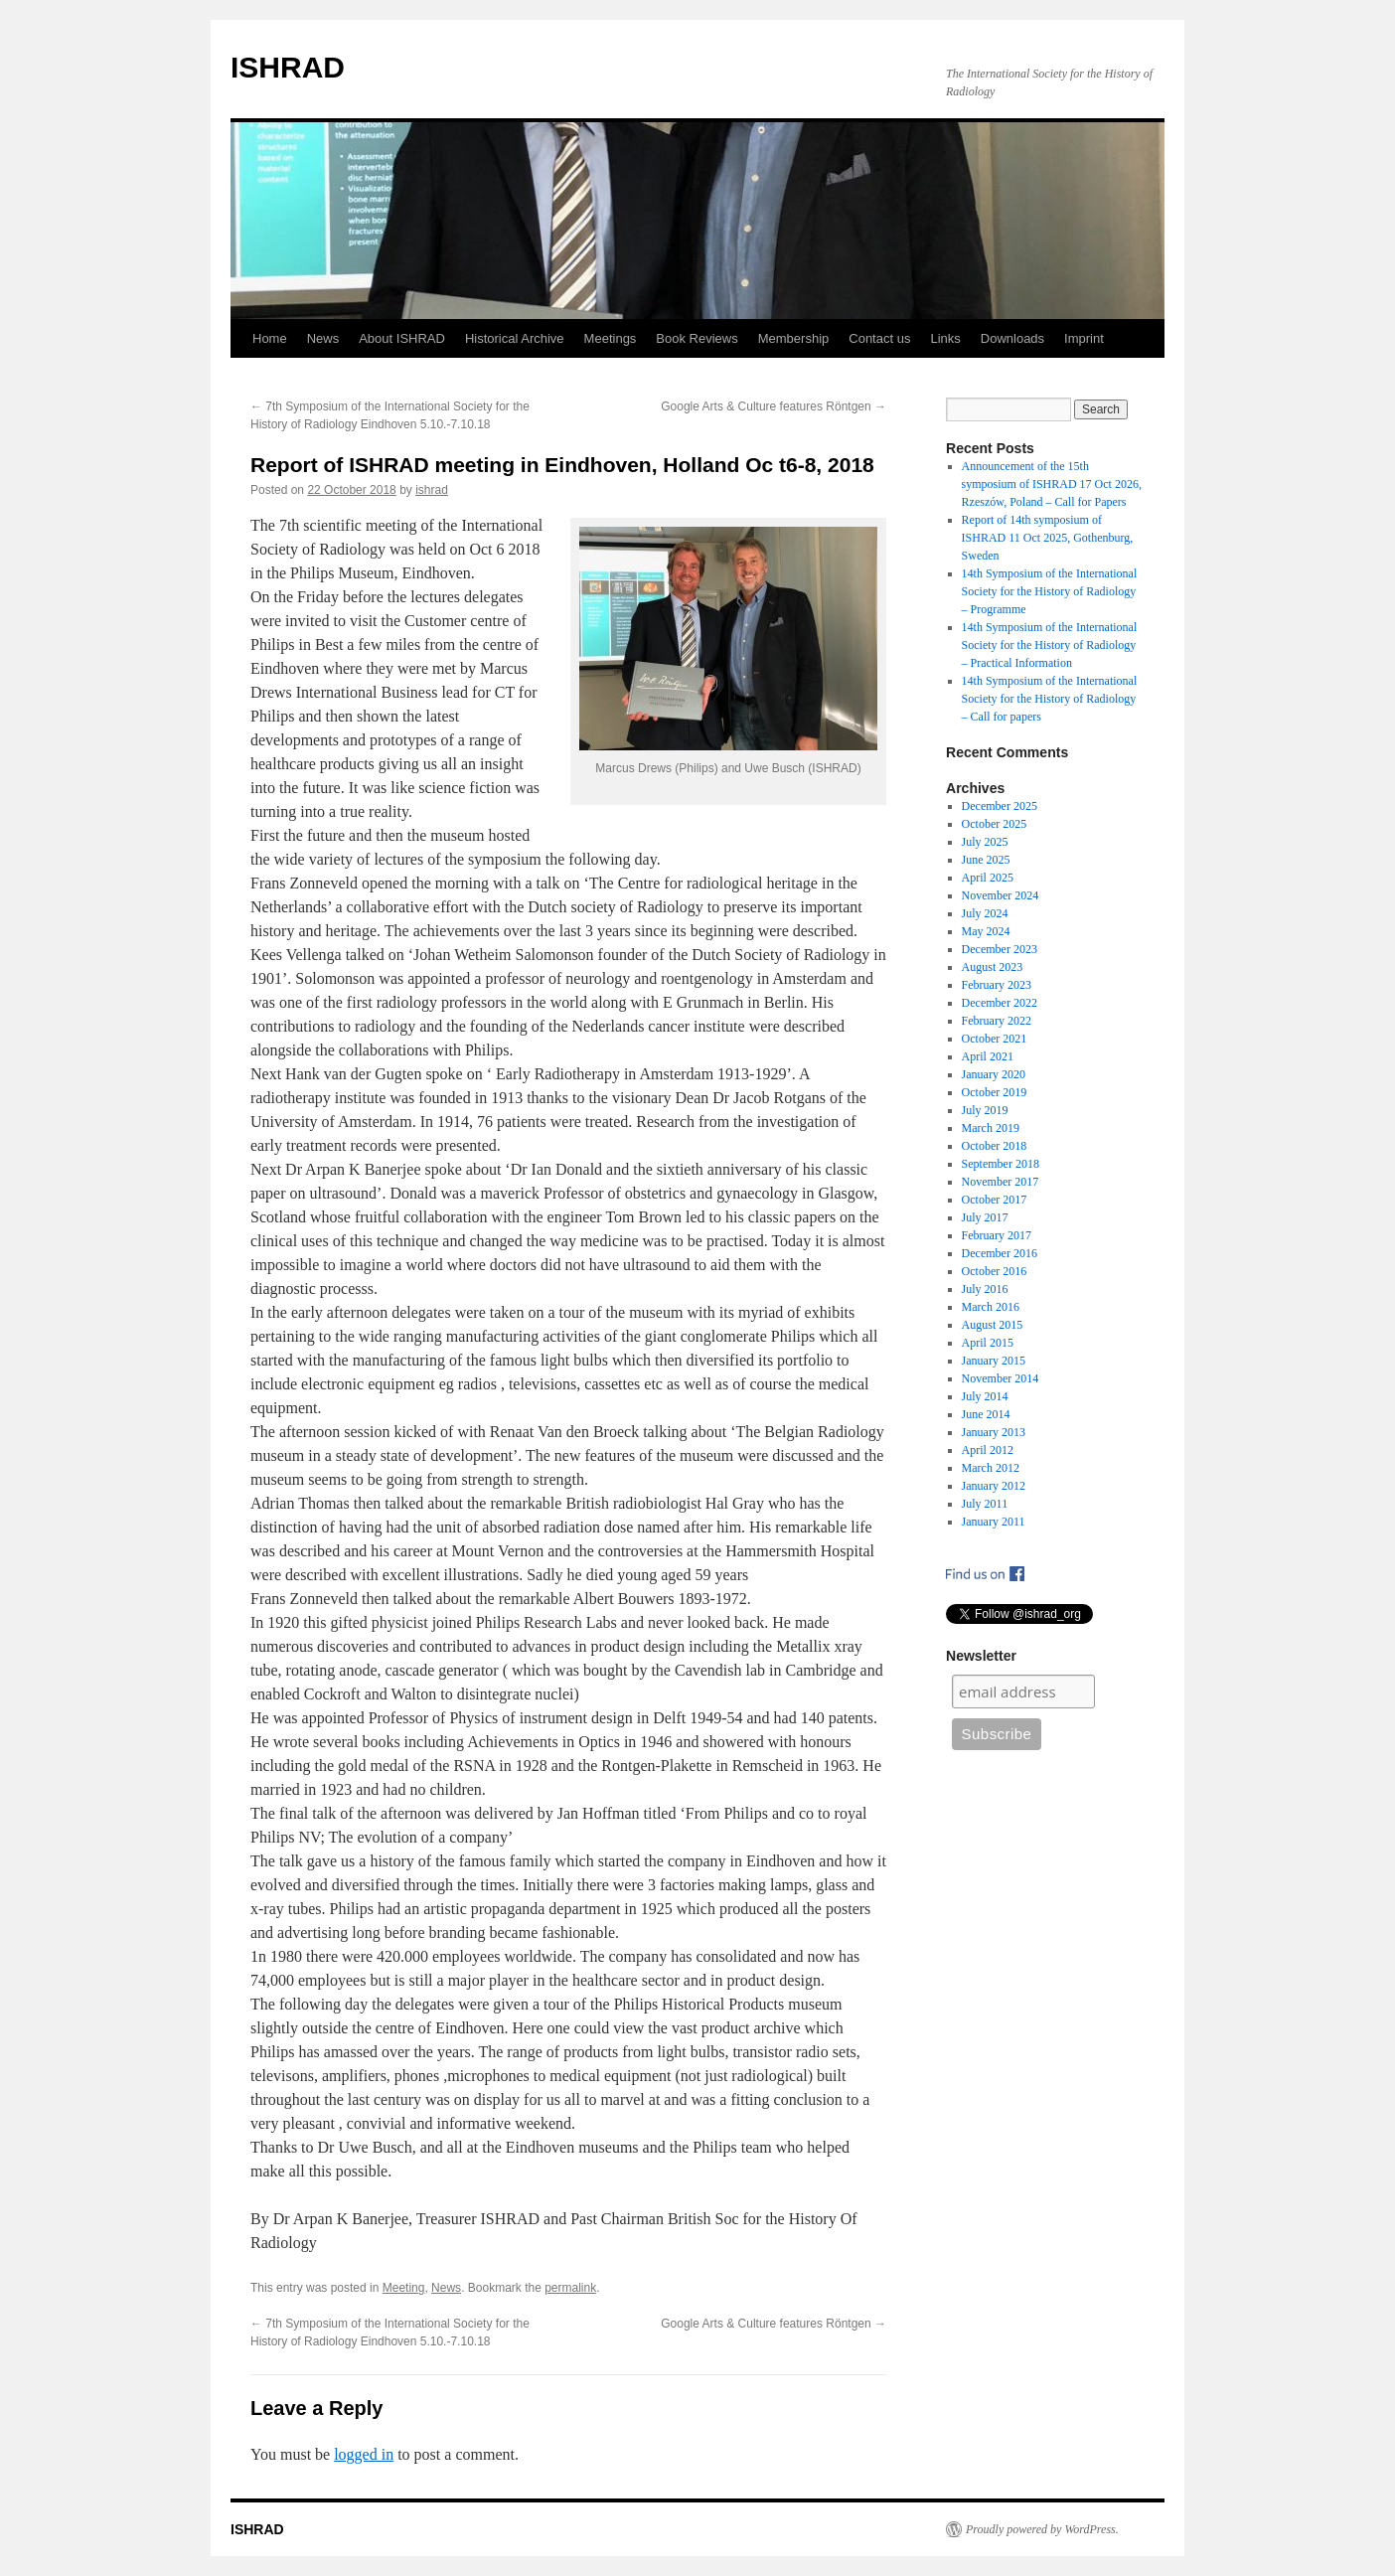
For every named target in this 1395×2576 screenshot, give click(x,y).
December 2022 (999, 1003)
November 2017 (1000, 1182)
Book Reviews (696, 338)
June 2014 (986, 1414)
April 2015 (987, 1343)
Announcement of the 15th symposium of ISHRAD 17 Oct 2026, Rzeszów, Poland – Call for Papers (1052, 484)
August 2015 (992, 1325)
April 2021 (987, 1056)
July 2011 (985, 1504)
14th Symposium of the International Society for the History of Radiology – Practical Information (1050, 645)
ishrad (431, 490)
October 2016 (994, 1271)
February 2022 (996, 1021)
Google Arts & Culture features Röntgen (773, 406)
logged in (363, 2454)
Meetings (610, 338)
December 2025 (999, 806)
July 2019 (985, 1110)
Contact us (879, 338)
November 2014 (1000, 1378)
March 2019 (990, 1128)
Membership (794, 338)
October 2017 (994, 1200)
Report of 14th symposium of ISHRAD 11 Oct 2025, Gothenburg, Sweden (1048, 538)
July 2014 (985, 1396)
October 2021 (994, 1039)
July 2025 (985, 842)
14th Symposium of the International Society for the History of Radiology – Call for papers (1050, 699)
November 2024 (1000, 895)
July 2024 (985, 913)
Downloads (1012, 338)
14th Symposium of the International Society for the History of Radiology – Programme (1050, 591)
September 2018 (1000, 1164)
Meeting (404, 2288)
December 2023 (999, 949)
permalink (570, 2288)
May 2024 (986, 931)
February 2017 (996, 1235)
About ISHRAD (402, 338)
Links (945, 338)
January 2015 (993, 1361)
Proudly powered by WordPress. (1042, 2529)
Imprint (1084, 338)
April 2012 (987, 1450)
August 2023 (992, 967)
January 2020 (993, 1074)
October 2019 (994, 1092)
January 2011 (993, 1522)
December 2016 (999, 1253)
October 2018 (994, 1146)
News (323, 338)
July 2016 (985, 1289)
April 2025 (987, 878)
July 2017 (985, 1217)
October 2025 (994, 824)
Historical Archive (514, 338)
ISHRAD (288, 67)
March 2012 (990, 1468)
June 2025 (986, 860)
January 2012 (993, 1486)
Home (269, 338)
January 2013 (993, 1432)
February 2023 (996, 985)
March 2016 (990, 1307)
